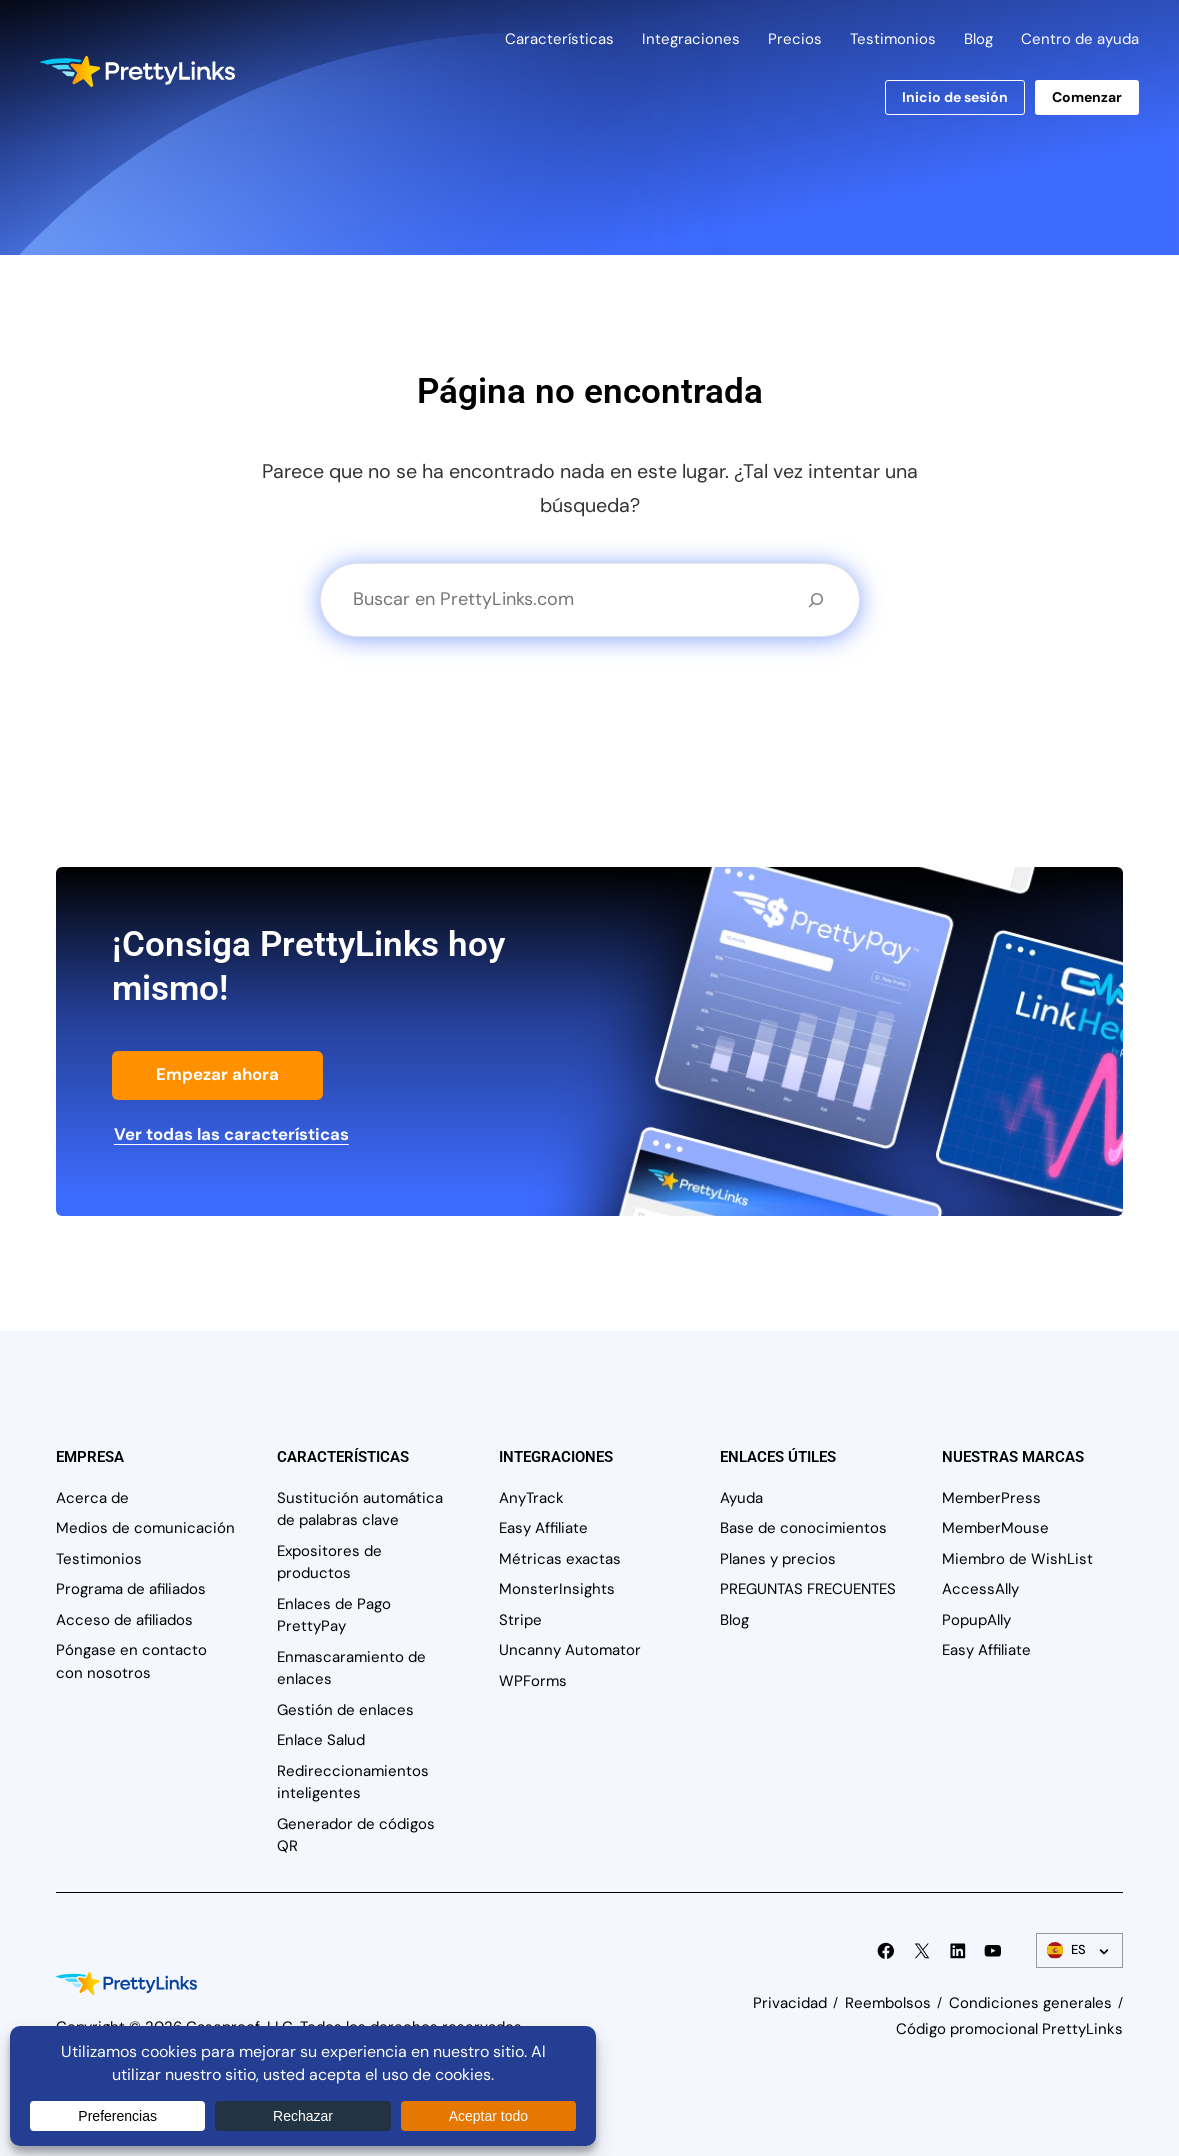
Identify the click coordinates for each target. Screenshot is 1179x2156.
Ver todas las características (231, 1134)
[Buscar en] (816, 600)
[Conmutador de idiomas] (1080, 1950)
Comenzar (1087, 97)
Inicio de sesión (955, 97)
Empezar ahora (217, 1074)
